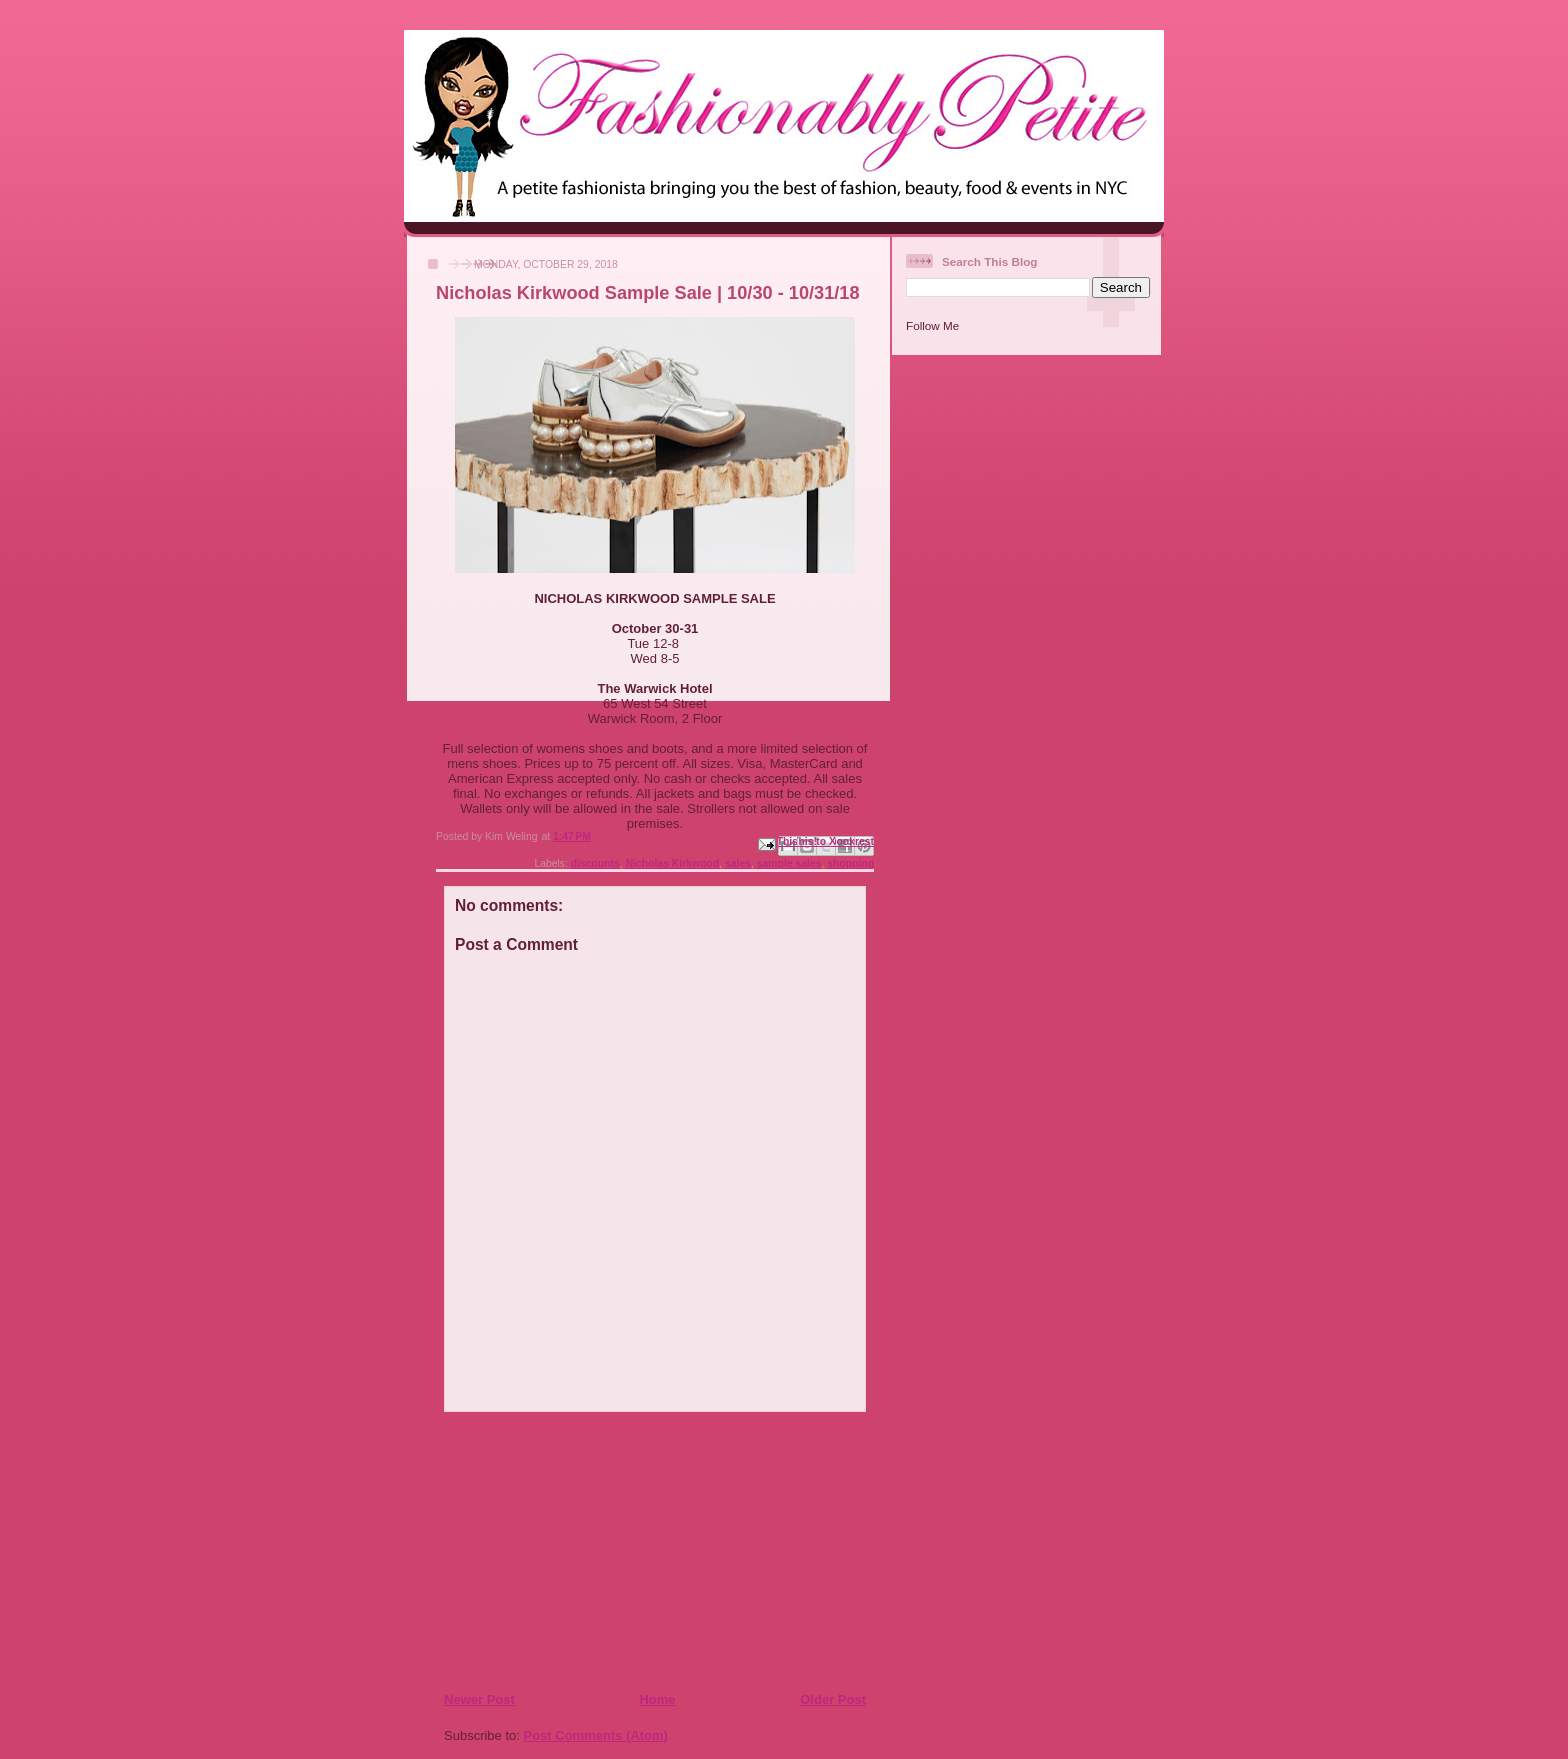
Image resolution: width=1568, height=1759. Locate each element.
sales (738, 863)
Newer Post (479, 1699)
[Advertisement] (565, 1551)
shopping (850, 863)
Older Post (833, 1699)
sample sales (789, 863)
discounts (595, 863)
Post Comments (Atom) (596, 1735)
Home (657, 1699)
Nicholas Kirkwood (673, 863)
